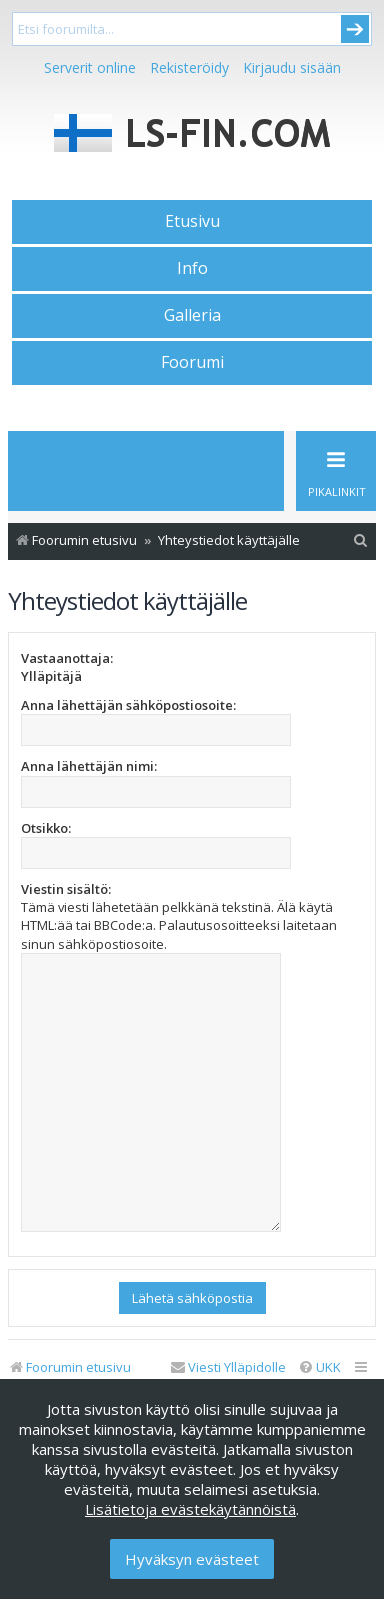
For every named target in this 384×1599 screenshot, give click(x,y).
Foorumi (192, 362)
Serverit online (90, 67)
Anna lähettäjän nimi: (89, 766)
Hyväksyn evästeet (192, 1559)
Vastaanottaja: (67, 658)
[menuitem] (361, 540)
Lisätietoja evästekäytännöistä (190, 1509)
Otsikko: (46, 828)
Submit (355, 29)
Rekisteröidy (189, 67)
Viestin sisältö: (66, 889)
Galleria (192, 315)
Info (192, 268)
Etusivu (192, 221)
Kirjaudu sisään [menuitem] (292, 67)
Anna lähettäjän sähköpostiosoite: (128, 705)
